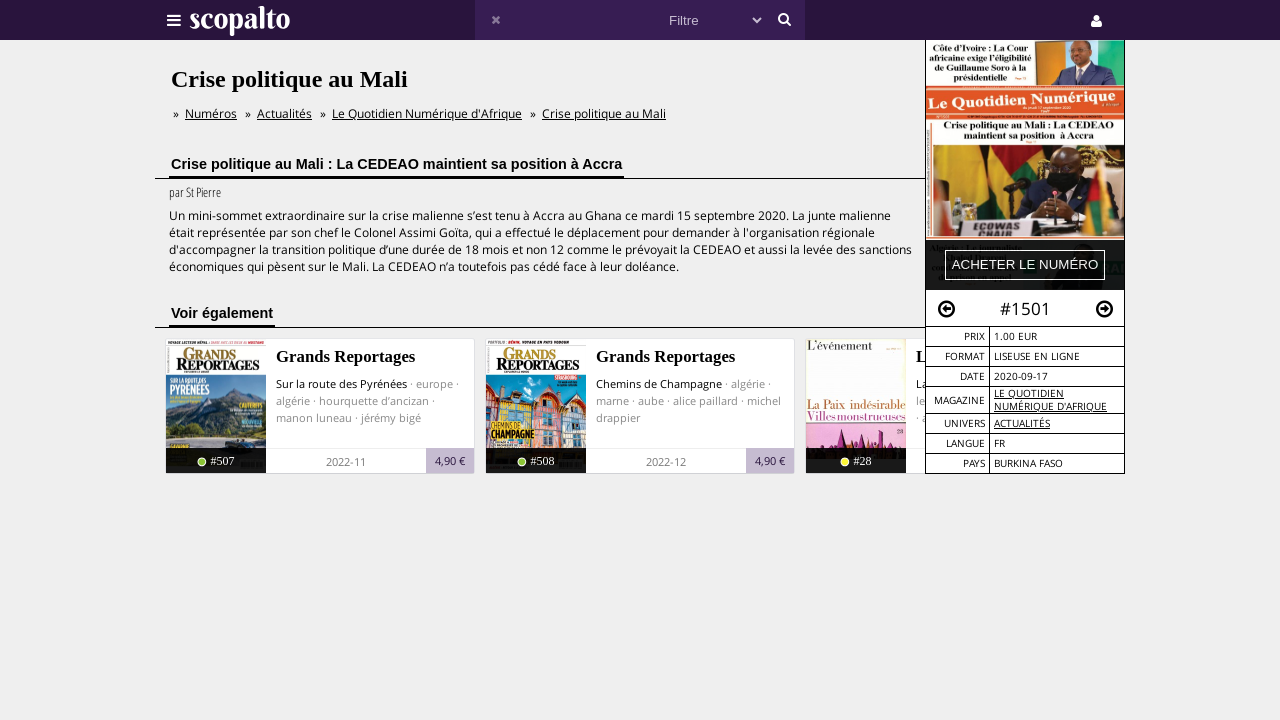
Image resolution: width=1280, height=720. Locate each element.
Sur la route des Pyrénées (341, 383)
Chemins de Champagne (659, 383)
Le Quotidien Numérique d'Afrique (1050, 400)
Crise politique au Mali (604, 113)
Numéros (211, 113)
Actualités (1022, 423)
